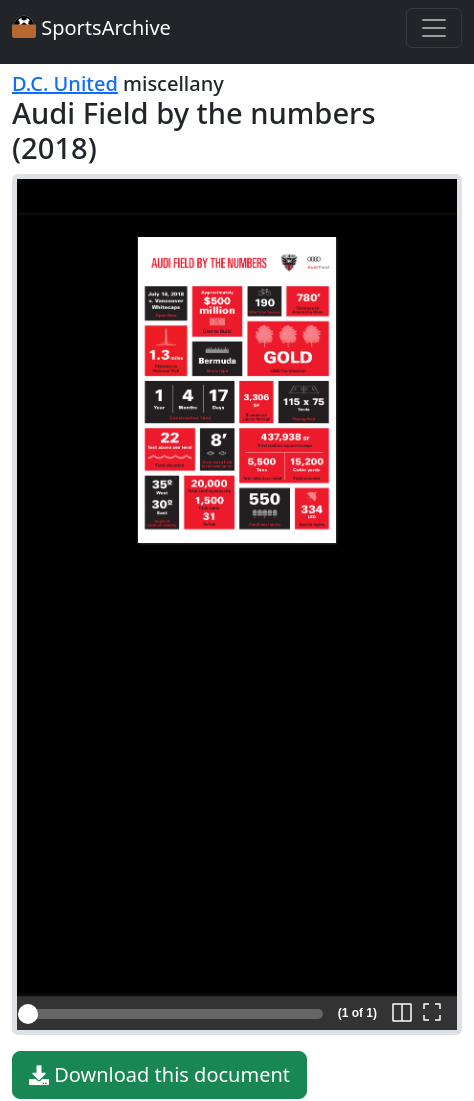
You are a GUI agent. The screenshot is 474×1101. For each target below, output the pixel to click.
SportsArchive (91, 27)
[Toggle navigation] (434, 28)
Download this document (159, 1075)
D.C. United (65, 83)
